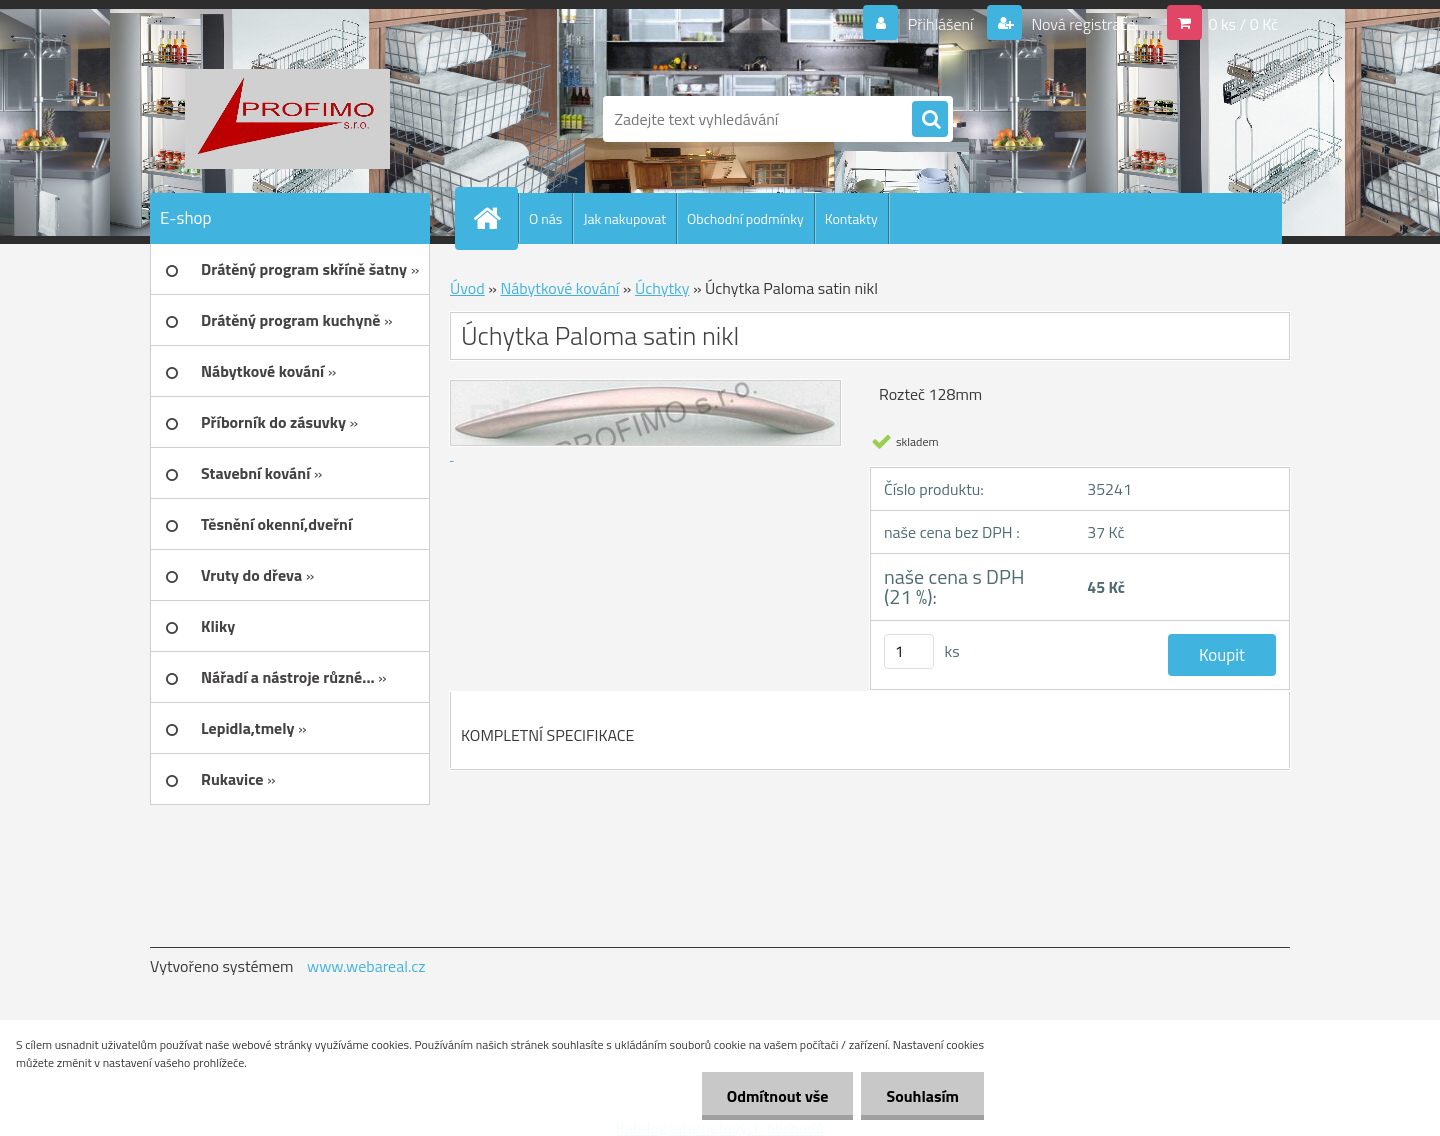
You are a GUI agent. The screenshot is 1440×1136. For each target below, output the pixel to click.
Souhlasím (922, 1096)
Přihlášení (940, 24)
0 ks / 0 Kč (1243, 24)
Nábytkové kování (559, 288)
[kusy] (909, 651)
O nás (545, 218)
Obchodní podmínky (745, 218)
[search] (930, 120)
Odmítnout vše (778, 1096)
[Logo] (287, 119)
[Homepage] (495, 218)
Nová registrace (1082, 24)
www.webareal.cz (366, 966)
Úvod (467, 288)
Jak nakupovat (624, 218)
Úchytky (662, 288)
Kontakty (851, 218)
